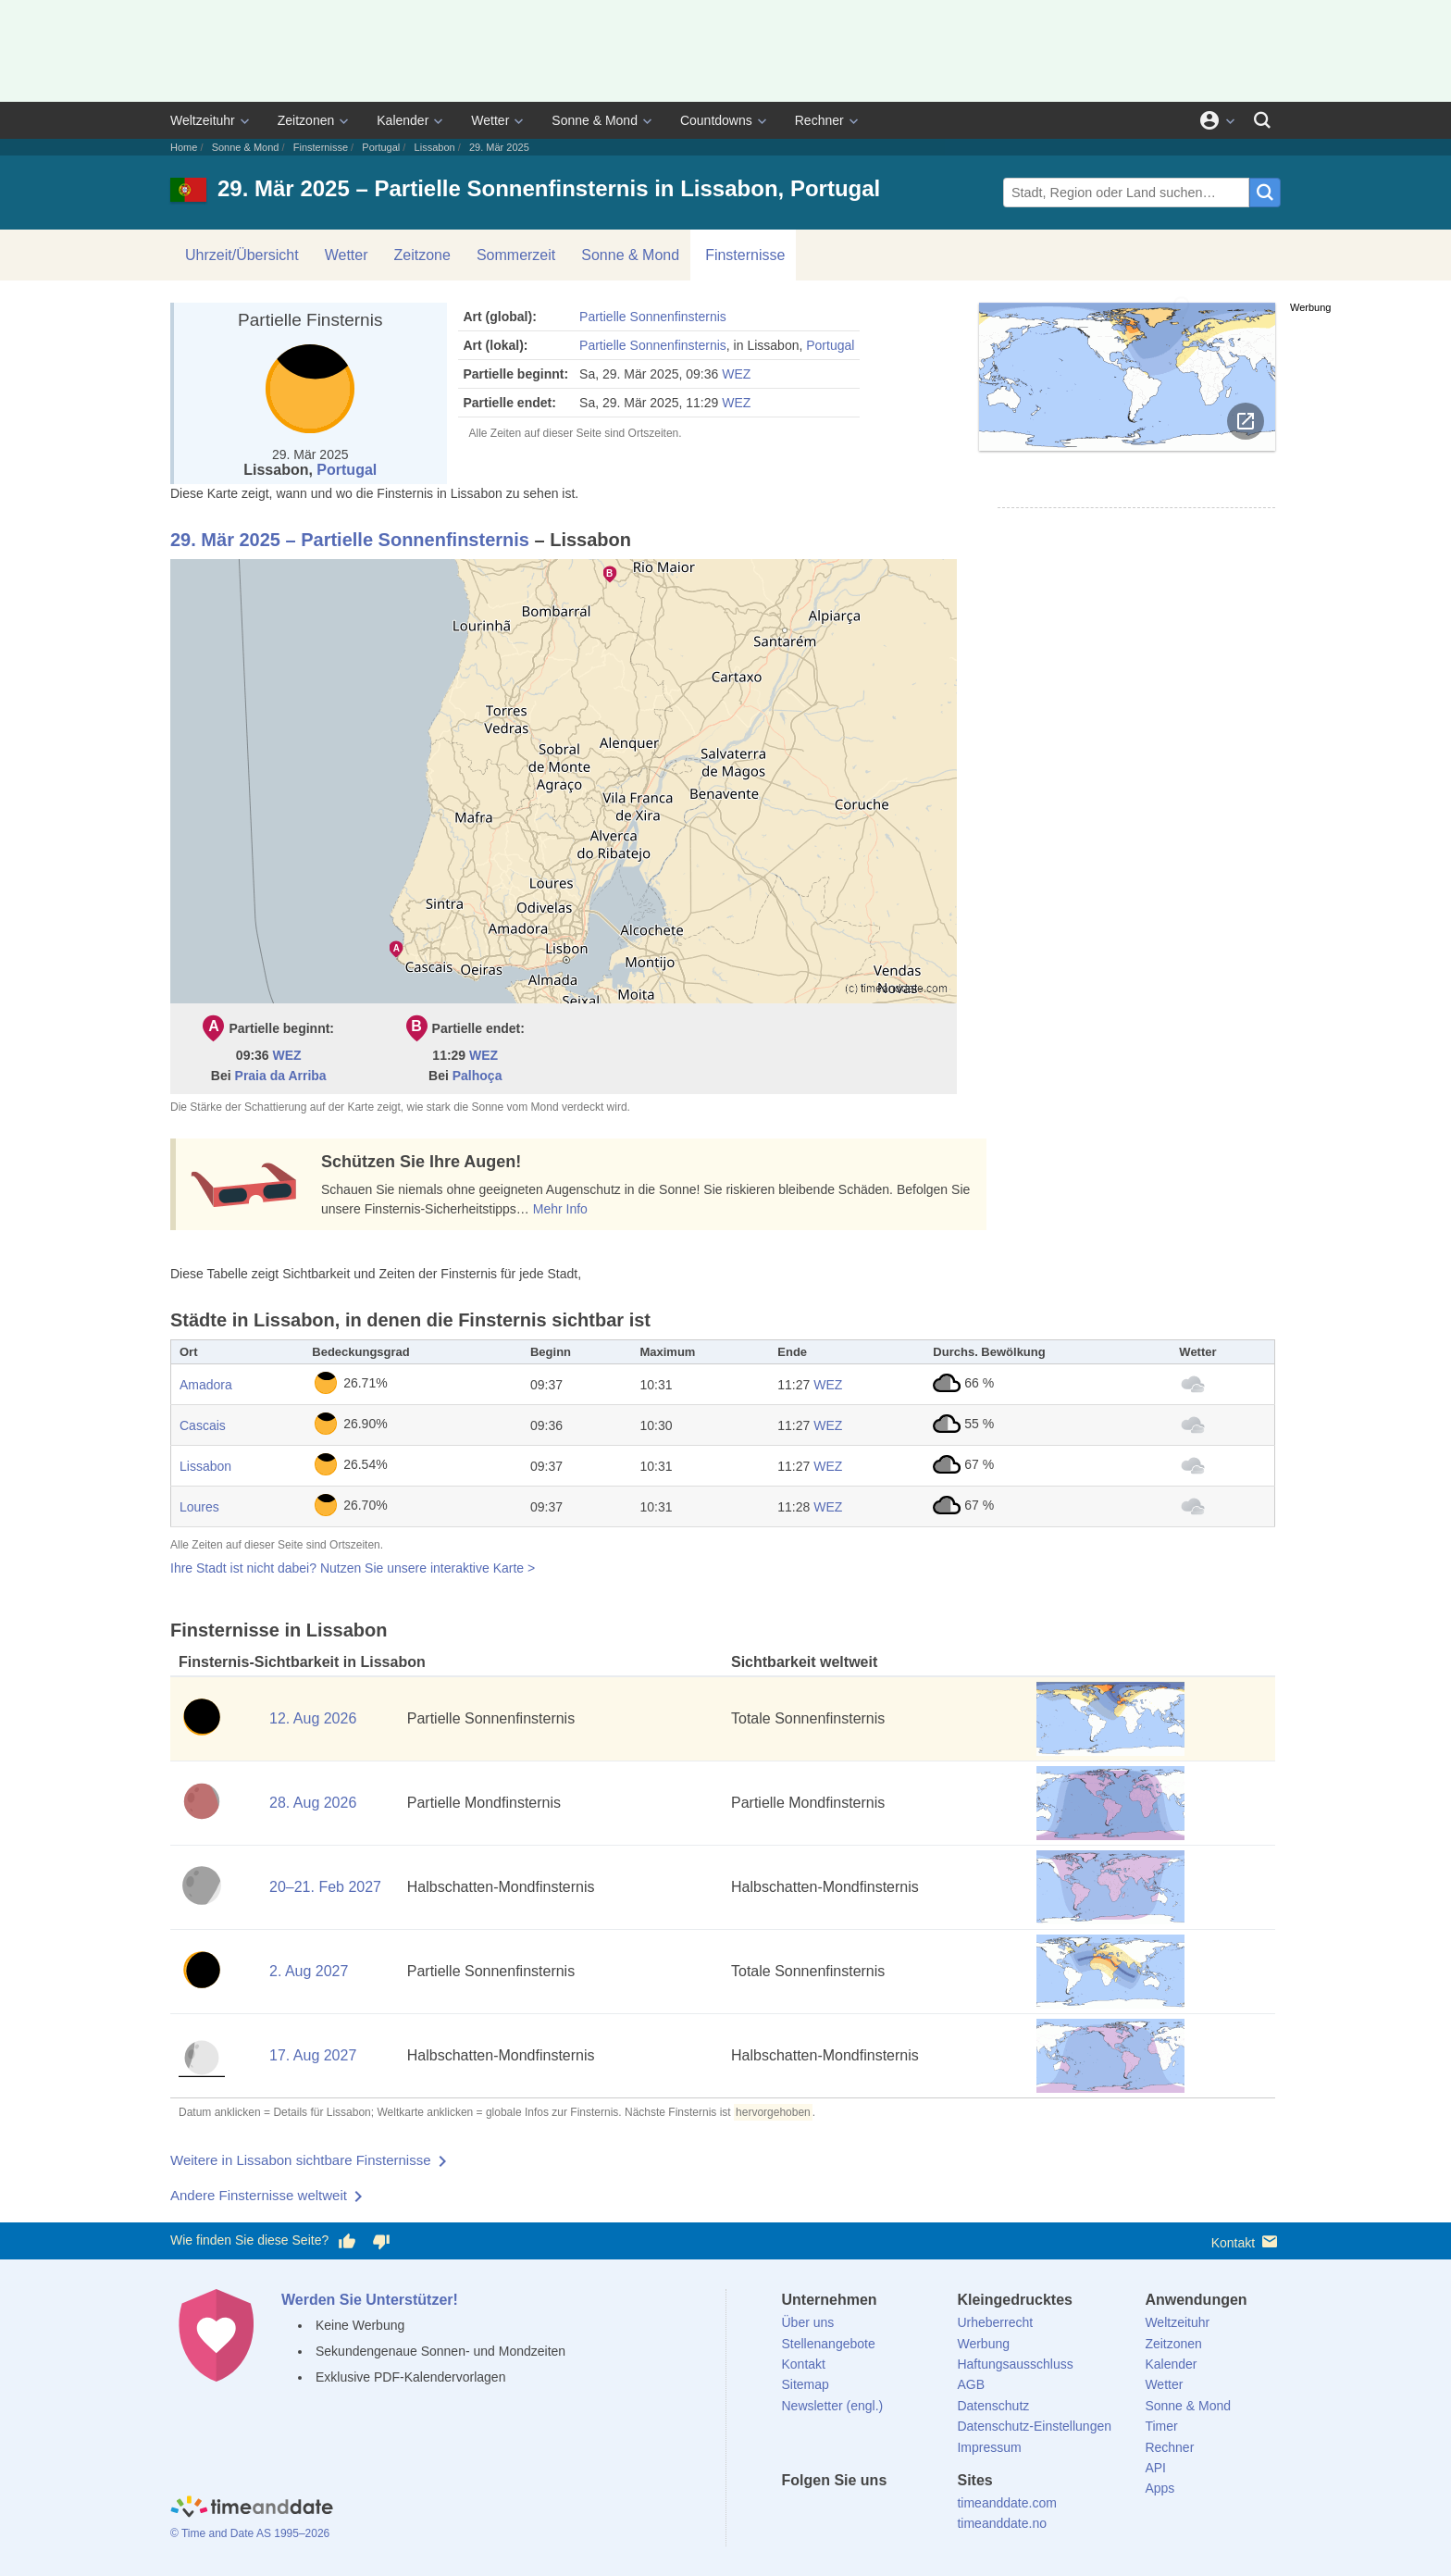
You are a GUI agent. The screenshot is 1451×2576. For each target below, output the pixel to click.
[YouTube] (921, 2514)
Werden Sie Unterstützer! (369, 2300)
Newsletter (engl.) (833, 2405)
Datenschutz (993, 2405)
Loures (199, 1507)
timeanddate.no (1002, 2523)
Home (183, 147)
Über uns (808, 2322)
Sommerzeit (516, 255)
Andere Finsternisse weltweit (258, 2195)
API (1155, 2467)
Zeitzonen (306, 120)
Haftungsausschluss (1015, 2364)
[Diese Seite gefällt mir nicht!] (380, 2240)
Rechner (819, 120)
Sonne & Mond (595, 120)
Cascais (203, 1425)
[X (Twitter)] (826, 2514)
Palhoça (477, 1075)
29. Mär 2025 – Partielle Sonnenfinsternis (349, 539)
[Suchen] (1262, 120)
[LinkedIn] (858, 2514)
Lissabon (435, 147)
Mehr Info (560, 1208)
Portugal (381, 147)
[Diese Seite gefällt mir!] (347, 2240)
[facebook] (796, 2514)
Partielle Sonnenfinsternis (652, 316)
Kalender (402, 120)
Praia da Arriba (281, 1075)
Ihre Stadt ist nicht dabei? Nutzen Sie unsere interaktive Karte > (352, 1568)
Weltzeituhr (202, 120)
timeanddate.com (1006, 2502)
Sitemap (805, 2384)
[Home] (251, 2509)
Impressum (989, 2447)
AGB (971, 2384)
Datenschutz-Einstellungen (1034, 2426)
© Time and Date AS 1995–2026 (249, 2533)
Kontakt (1246, 2241)
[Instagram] (889, 2514)
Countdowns (716, 120)
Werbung (983, 2343)
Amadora (206, 1384)
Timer (1161, 2426)
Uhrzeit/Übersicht (242, 255)
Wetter (490, 120)
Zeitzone (422, 255)
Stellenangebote (828, 2343)
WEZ (736, 374)
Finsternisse (320, 147)
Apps (1159, 2488)
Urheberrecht (995, 2322)
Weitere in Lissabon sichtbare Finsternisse (300, 2160)
